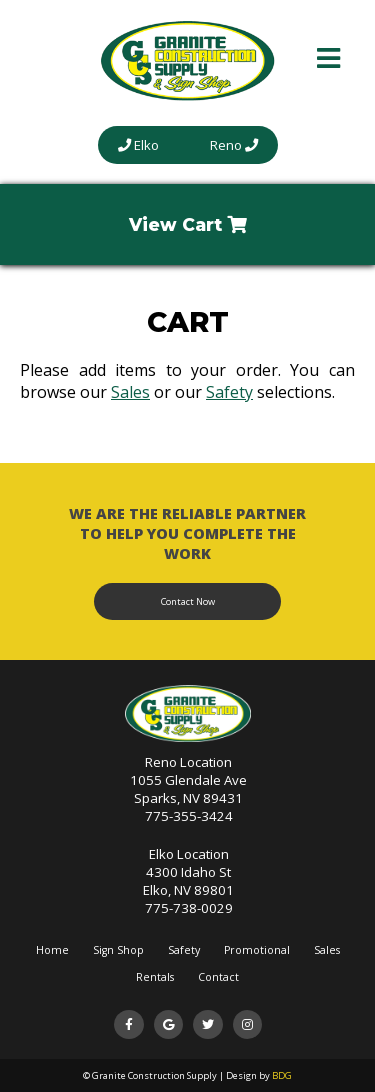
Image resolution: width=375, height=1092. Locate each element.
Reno (234, 145)
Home (52, 950)
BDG (282, 1075)
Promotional (257, 950)
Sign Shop (118, 950)
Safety (229, 392)
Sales (130, 392)
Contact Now (188, 601)
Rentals (155, 977)
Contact (218, 977)
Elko (138, 145)
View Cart (188, 224)
